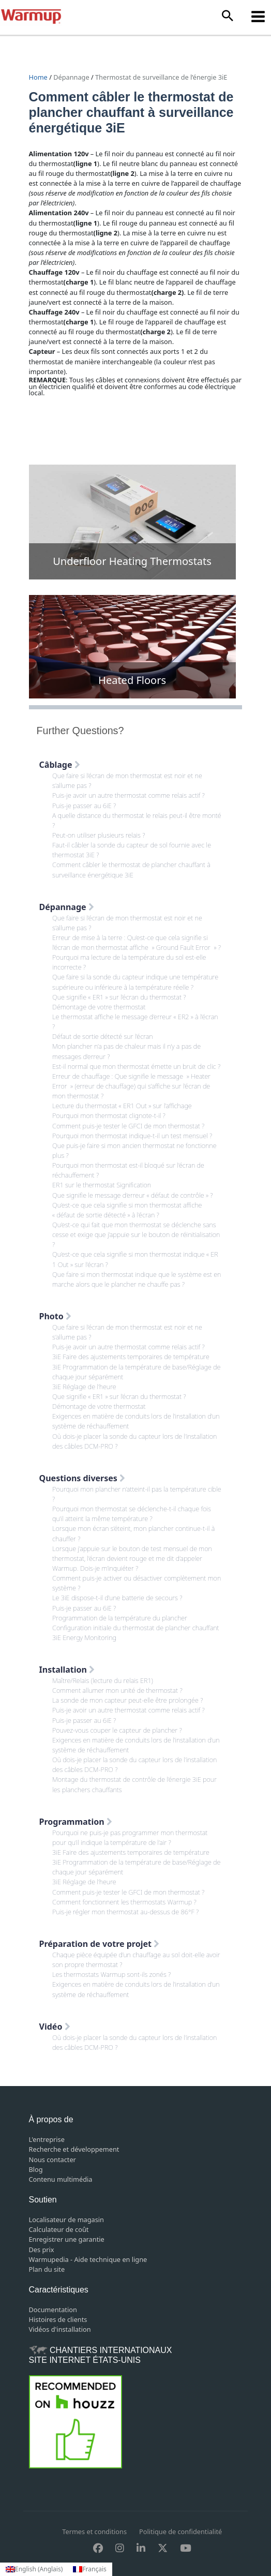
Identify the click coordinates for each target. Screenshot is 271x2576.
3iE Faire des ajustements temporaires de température (130, 1356)
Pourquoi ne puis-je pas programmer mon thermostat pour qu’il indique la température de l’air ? (129, 1837)
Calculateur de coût (59, 2229)
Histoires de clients (58, 2319)
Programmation (75, 1821)
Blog (36, 2169)
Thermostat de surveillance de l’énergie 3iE (161, 77)
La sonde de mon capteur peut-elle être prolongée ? (127, 1700)
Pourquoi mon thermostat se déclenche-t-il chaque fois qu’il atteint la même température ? (131, 1513)
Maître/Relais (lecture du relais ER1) (102, 1680)
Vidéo (54, 2026)
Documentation (53, 2309)
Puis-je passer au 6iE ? (84, 805)
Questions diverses (82, 1478)
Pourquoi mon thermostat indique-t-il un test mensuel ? (132, 1135)
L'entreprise (47, 2139)
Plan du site (47, 2269)
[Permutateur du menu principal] (258, 16)
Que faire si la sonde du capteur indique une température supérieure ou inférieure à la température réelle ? (135, 981)
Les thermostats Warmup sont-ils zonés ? (111, 1974)
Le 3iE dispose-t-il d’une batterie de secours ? (117, 1597)
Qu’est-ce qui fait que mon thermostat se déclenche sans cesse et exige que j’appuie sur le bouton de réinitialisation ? (136, 1234)
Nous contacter (52, 2159)
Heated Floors (132, 680)
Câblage (59, 764)
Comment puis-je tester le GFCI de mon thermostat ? (128, 1125)
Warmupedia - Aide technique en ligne (88, 2259)
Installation (67, 1669)
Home (39, 77)
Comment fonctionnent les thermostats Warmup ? (124, 1902)
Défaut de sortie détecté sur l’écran (102, 1036)
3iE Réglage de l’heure (84, 1386)
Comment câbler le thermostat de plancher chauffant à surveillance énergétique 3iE (131, 869)
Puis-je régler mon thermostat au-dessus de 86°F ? (125, 1911)
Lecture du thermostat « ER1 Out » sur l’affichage (122, 1105)
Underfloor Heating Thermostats (132, 561)
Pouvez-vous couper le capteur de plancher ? (117, 1730)
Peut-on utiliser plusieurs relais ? (98, 835)
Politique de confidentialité (180, 2531)
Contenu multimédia (61, 2179)
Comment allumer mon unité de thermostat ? (117, 1690)
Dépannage (71, 77)
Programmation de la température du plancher (119, 1617)
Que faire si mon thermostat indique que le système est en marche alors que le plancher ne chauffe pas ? (136, 1279)
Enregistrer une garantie (66, 2239)
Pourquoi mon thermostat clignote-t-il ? (108, 1115)
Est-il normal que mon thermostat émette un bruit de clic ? (136, 1066)
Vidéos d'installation (60, 2329)
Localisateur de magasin (66, 2219)
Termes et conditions (94, 2531)
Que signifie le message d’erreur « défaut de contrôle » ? (132, 1195)
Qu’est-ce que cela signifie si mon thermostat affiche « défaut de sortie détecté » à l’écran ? (127, 1209)
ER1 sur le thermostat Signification (101, 1184)
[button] (227, 16)
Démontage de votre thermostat (98, 1006)
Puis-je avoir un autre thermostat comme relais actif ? (128, 795)
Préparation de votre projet (99, 1943)
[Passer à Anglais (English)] (34, 2569)
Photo (55, 1316)
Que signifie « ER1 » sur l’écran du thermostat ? (119, 997)
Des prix (41, 2249)
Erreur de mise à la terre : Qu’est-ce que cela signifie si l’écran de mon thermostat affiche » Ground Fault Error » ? (136, 942)
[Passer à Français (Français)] (89, 2569)
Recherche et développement (74, 2149)
